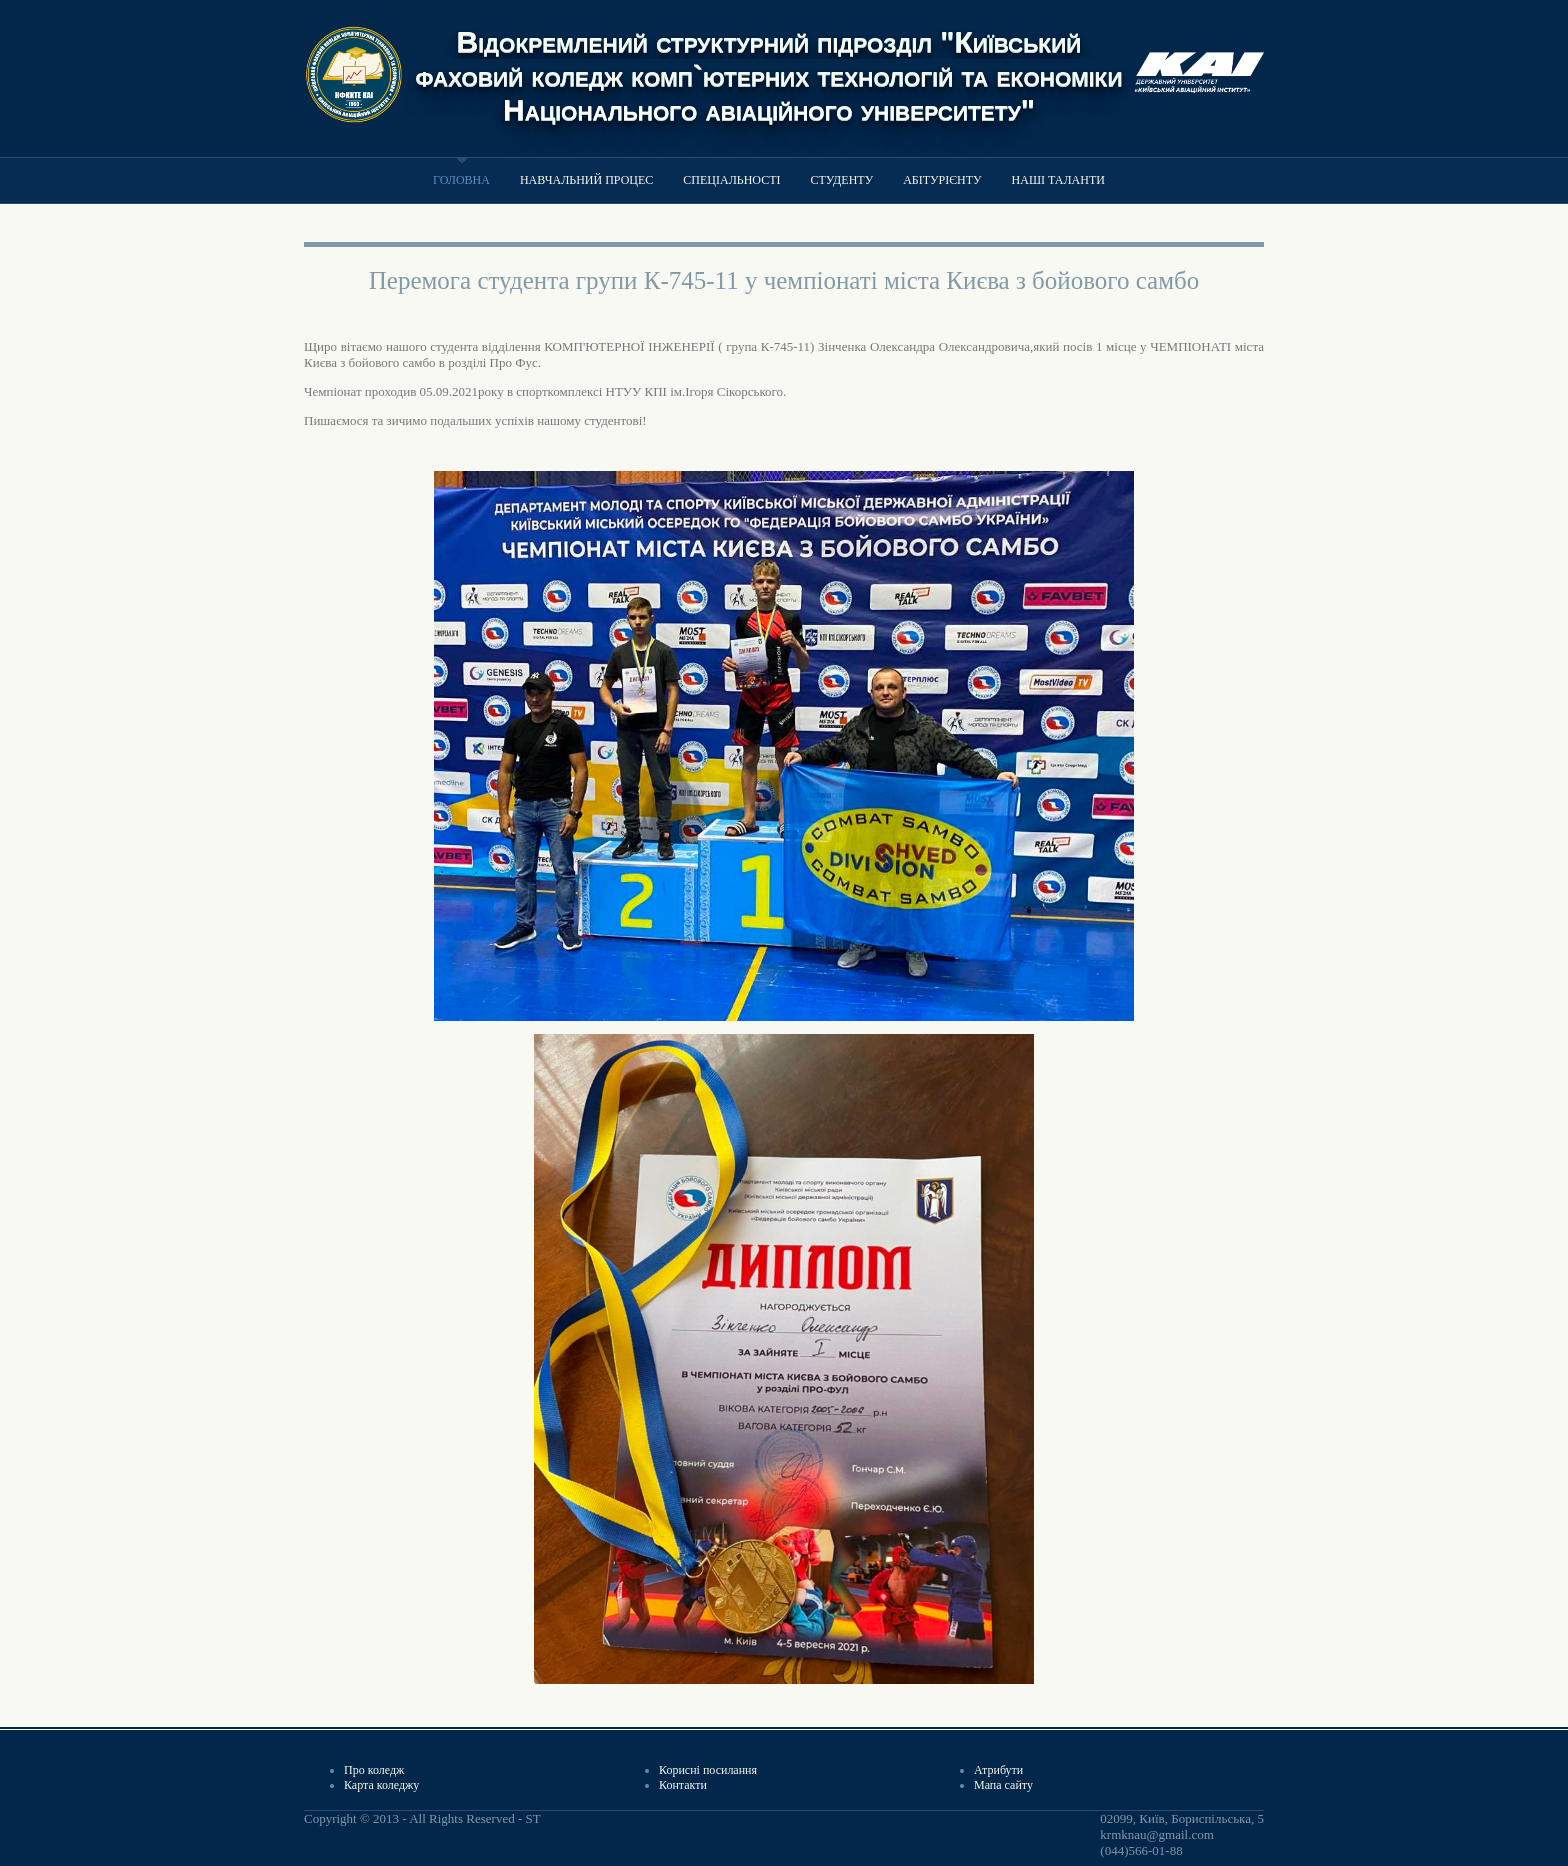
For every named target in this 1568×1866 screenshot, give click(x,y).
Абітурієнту (942, 180)
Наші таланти (1058, 180)
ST (532, 1818)
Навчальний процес (586, 180)
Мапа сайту (1003, 1785)
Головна (461, 180)
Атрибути (998, 1770)
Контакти (683, 1785)
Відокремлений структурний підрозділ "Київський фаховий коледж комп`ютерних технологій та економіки (769, 58)
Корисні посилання (708, 1770)
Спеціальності (731, 180)
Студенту (842, 180)
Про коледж (374, 1770)
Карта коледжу (381, 1785)
